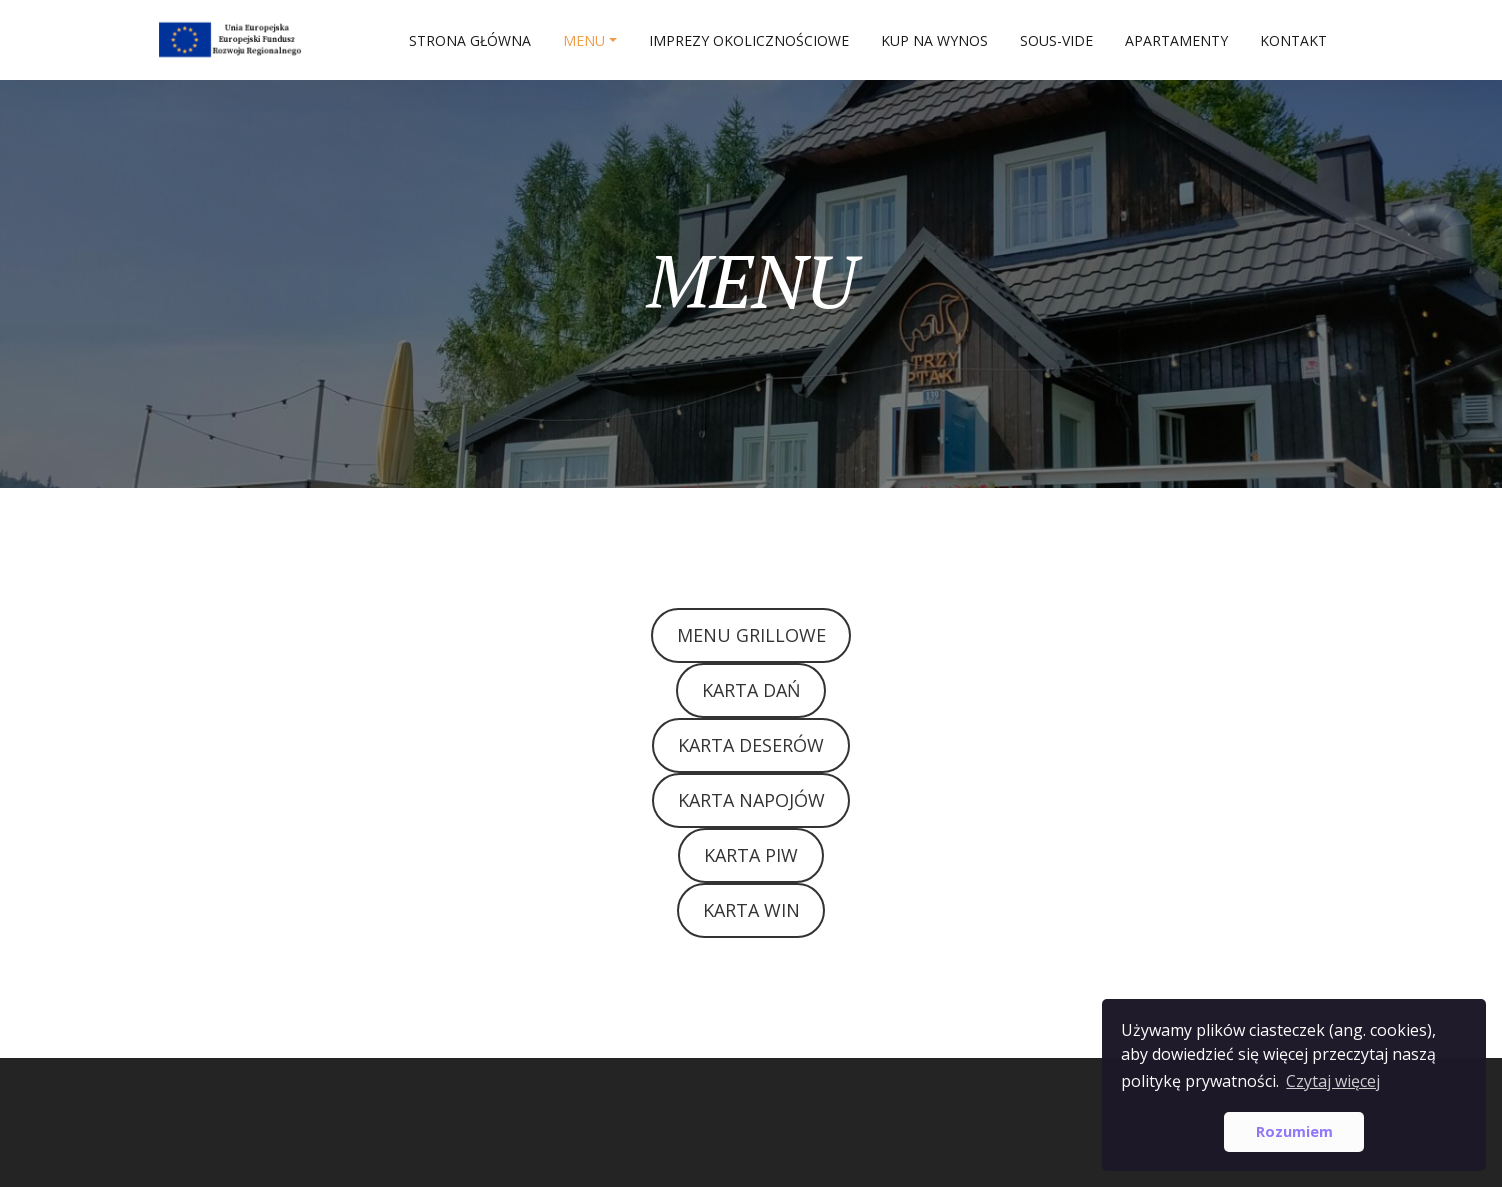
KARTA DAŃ (751, 690)
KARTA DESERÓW (751, 745)
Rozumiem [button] (1294, 1131)
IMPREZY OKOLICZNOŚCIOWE (749, 40)
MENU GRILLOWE (751, 635)
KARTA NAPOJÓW (751, 800)
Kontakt (1293, 40)
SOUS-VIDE (1056, 40)
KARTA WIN (751, 910)
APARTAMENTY (1176, 40)
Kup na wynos (934, 40)
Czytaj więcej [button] (1333, 1081)
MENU (584, 40)
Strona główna (470, 40)
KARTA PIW (751, 855)
